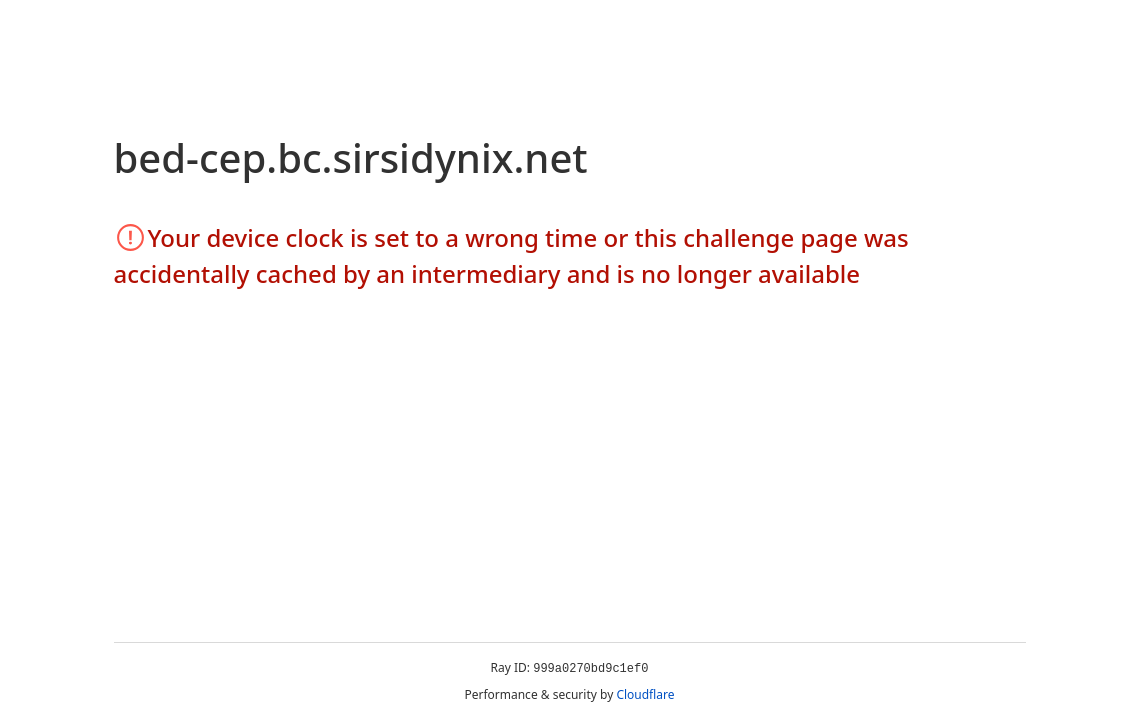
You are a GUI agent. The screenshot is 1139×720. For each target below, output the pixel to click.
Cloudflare (645, 694)
